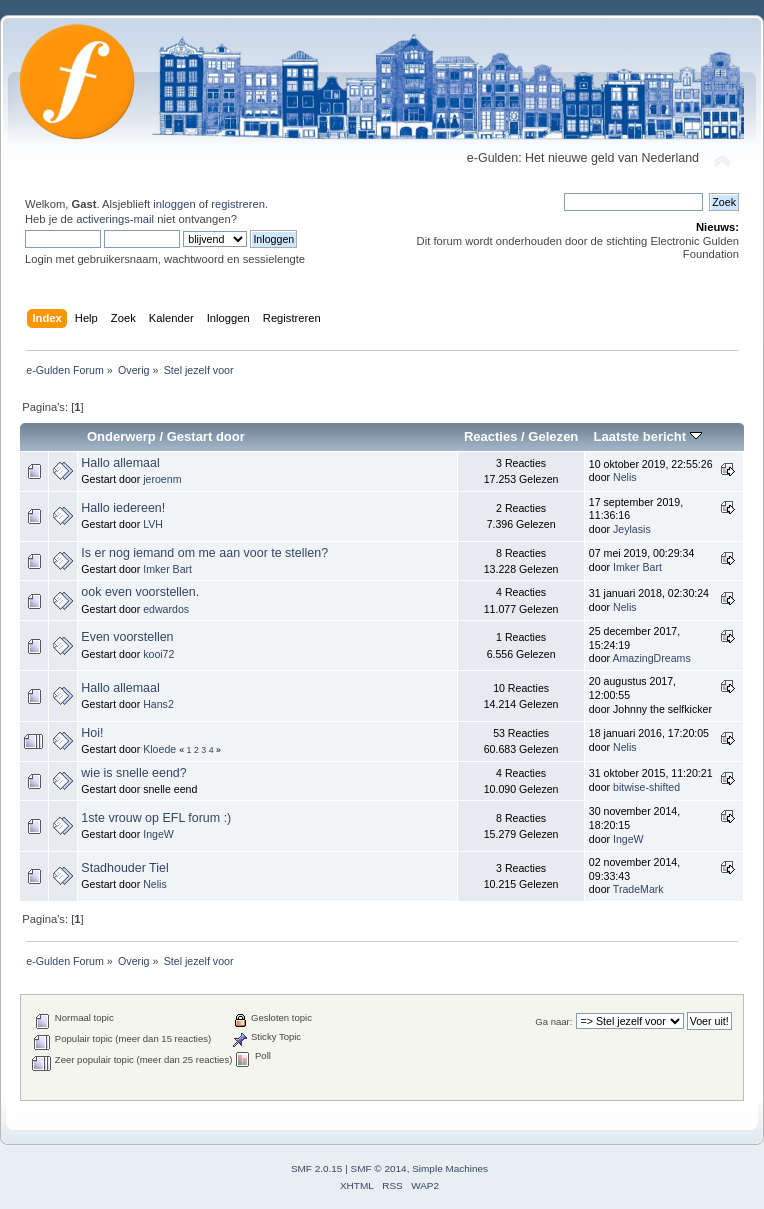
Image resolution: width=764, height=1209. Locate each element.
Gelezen (553, 436)
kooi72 (158, 654)
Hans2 (158, 704)
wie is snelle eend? (133, 773)
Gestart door (206, 436)
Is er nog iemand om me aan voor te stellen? (204, 553)
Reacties (491, 436)
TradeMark (638, 889)
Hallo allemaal (120, 463)
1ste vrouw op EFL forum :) (156, 818)
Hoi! (92, 733)
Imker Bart (167, 569)
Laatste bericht (647, 436)
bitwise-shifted (646, 787)
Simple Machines (450, 1168)
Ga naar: (553, 1021)
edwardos (166, 609)
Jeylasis (632, 529)
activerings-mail (115, 219)
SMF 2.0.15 (317, 1168)
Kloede (159, 749)
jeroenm (162, 479)
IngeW (158, 834)
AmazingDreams (651, 658)
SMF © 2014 (379, 1168)
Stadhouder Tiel (124, 868)
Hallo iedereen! (123, 508)
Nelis (625, 477)
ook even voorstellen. (140, 592)
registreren (238, 204)
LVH (153, 524)
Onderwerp (121, 436)
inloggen (174, 204)
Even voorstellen (127, 637)
